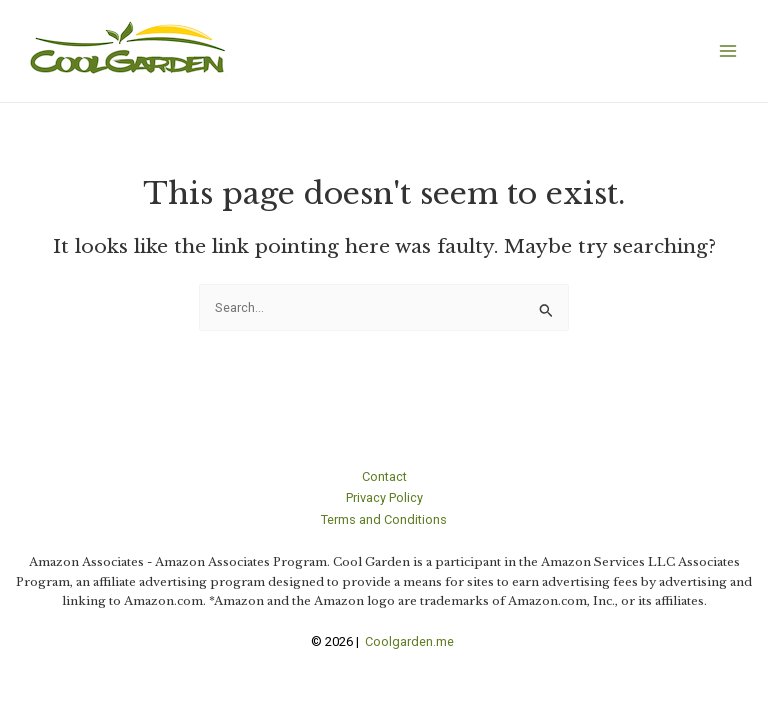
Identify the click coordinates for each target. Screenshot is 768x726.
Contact (384, 476)
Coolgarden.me (411, 641)
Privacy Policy (384, 497)
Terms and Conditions (384, 519)
